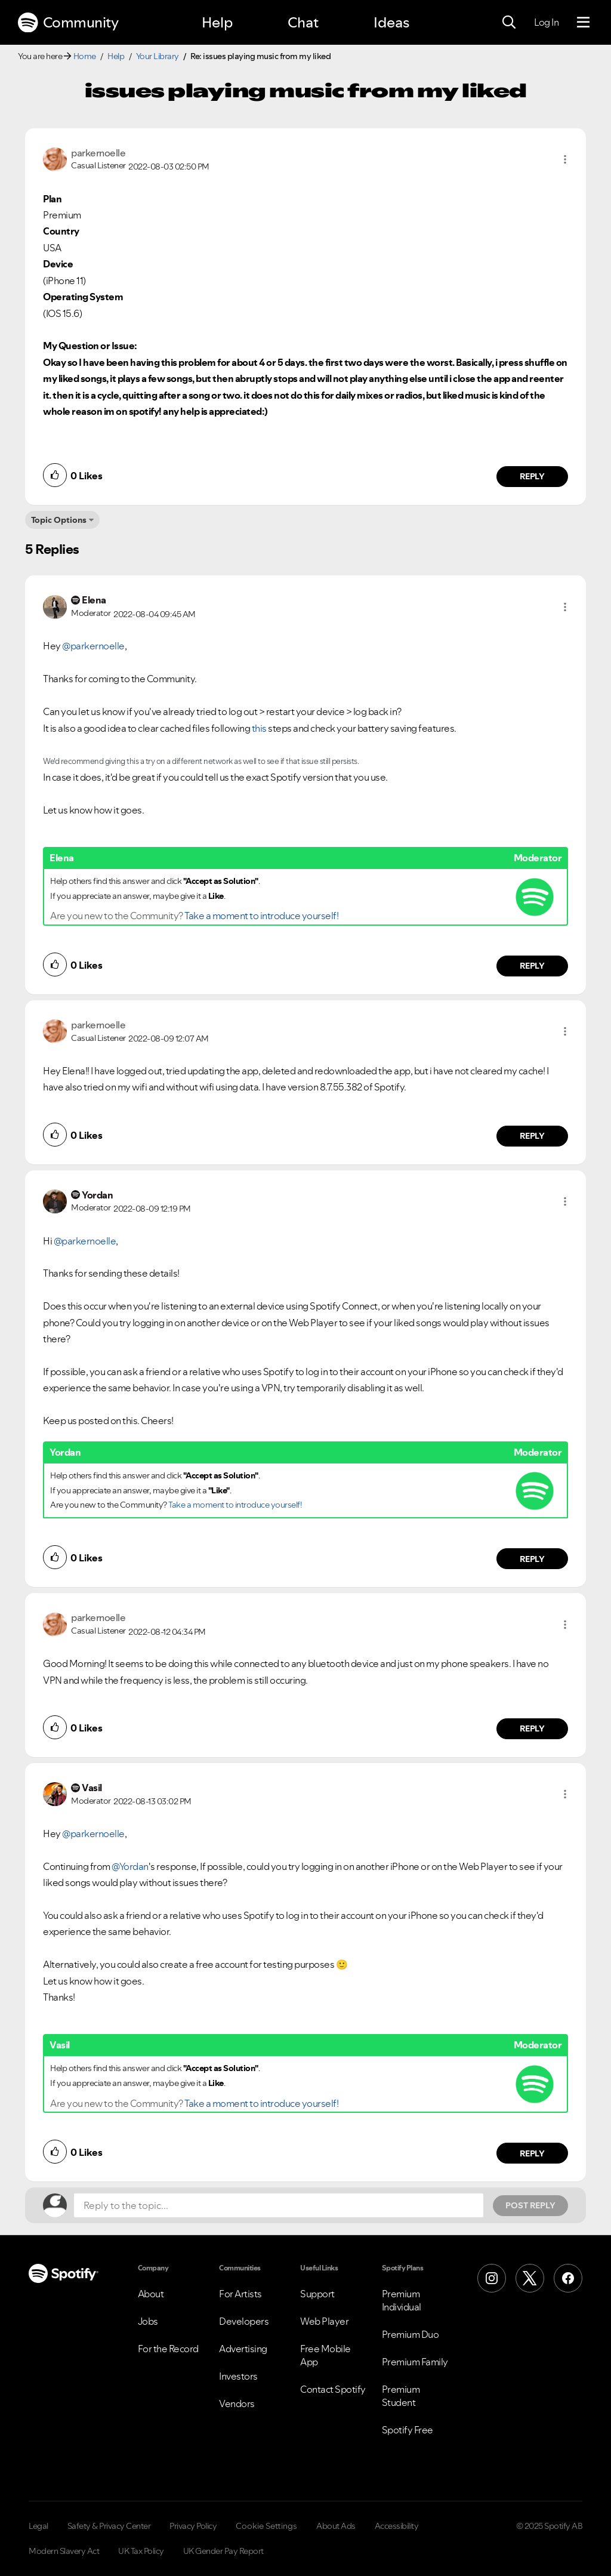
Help (217, 22)
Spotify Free (407, 2429)
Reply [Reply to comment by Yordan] (532, 1559)
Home (84, 56)
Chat (303, 22)
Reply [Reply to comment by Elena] (532, 966)
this (259, 728)
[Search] (509, 22)
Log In (546, 22)
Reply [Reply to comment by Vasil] (532, 2153)
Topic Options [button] (59, 520)
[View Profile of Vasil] (92, 1787)
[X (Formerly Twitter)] (530, 2278)
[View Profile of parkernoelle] (98, 152)
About (151, 2293)
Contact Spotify (333, 2389)
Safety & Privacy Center (109, 2525)
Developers (244, 2321)
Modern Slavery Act (64, 2551)
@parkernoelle (93, 645)
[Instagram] (491, 2278)
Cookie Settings (266, 2525)
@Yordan (130, 1866)
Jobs (148, 2321)
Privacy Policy (193, 2525)
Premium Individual (401, 2300)
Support (317, 2293)
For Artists (240, 2293)
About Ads (336, 2525)
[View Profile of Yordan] (97, 1194)
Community (68, 23)
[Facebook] (568, 2278)
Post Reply (530, 2205)
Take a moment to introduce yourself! (261, 915)
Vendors (237, 2403)
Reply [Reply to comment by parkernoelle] (532, 476)
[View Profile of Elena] (94, 599)
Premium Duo (410, 2334)
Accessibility (397, 2525)
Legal (38, 2525)
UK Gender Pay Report (223, 2551)
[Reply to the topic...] (278, 2205)
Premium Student (401, 2396)
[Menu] (583, 22)
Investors (238, 2376)
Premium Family (415, 2361)
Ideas (391, 22)
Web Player (324, 2321)
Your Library (157, 56)
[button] (565, 159)
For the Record (168, 2348)
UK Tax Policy (141, 2551)
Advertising (243, 2348)
